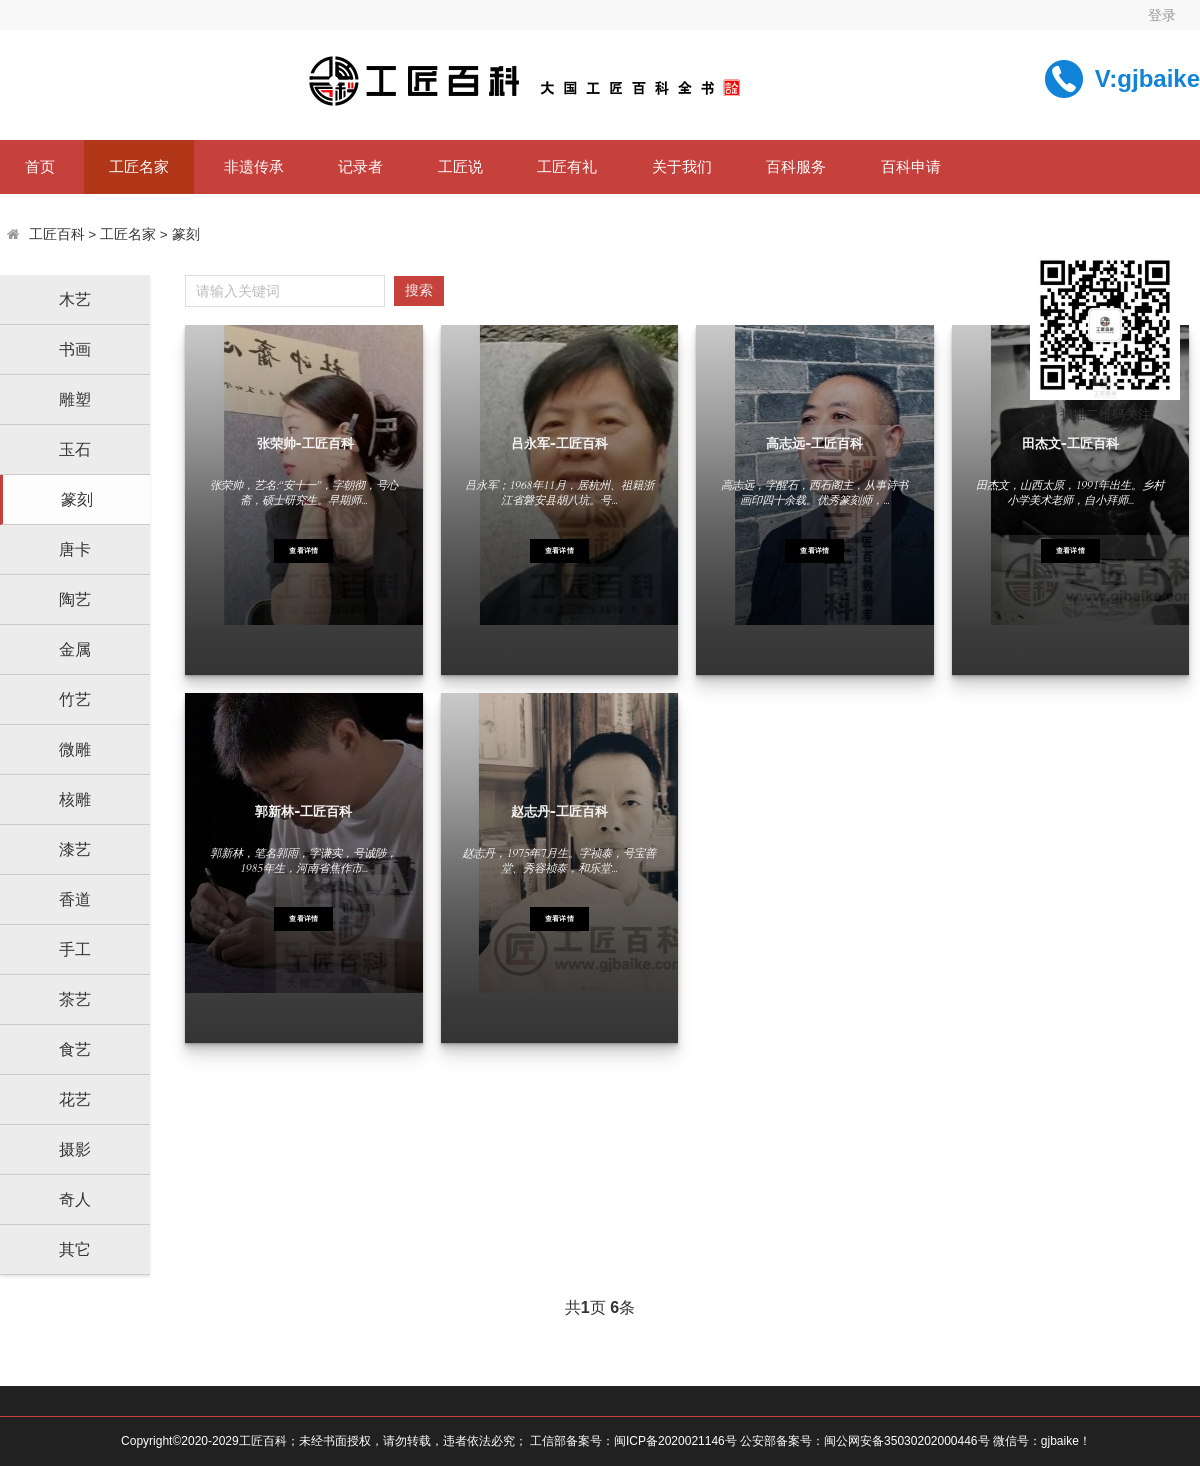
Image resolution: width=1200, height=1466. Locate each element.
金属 (75, 649)
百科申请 (911, 166)
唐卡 (75, 549)
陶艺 (75, 599)
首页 (40, 166)
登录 (1162, 15)
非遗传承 (254, 166)
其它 (75, 1249)
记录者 (360, 166)
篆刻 (186, 234)
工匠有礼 (567, 166)
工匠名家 (139, 166)
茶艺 (75, 999)
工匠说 (460, 166)
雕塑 (75, 399)
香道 (75, 899)
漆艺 (75, 849)
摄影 (75, 1149)
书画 (75, 349)
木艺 (75, 299)
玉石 (75, 449)
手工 (75, 949)
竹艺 (75, 699)
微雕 (75, 749)
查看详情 (303, 551)
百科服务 (796, 166)
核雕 (75, 799)
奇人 (75, 1199)
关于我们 (682, 166)
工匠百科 (57, 234)
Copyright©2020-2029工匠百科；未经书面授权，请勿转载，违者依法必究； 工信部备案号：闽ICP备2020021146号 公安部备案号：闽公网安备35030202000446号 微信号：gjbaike (600, 1441)
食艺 (75, 1049)
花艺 (75, 1099)
